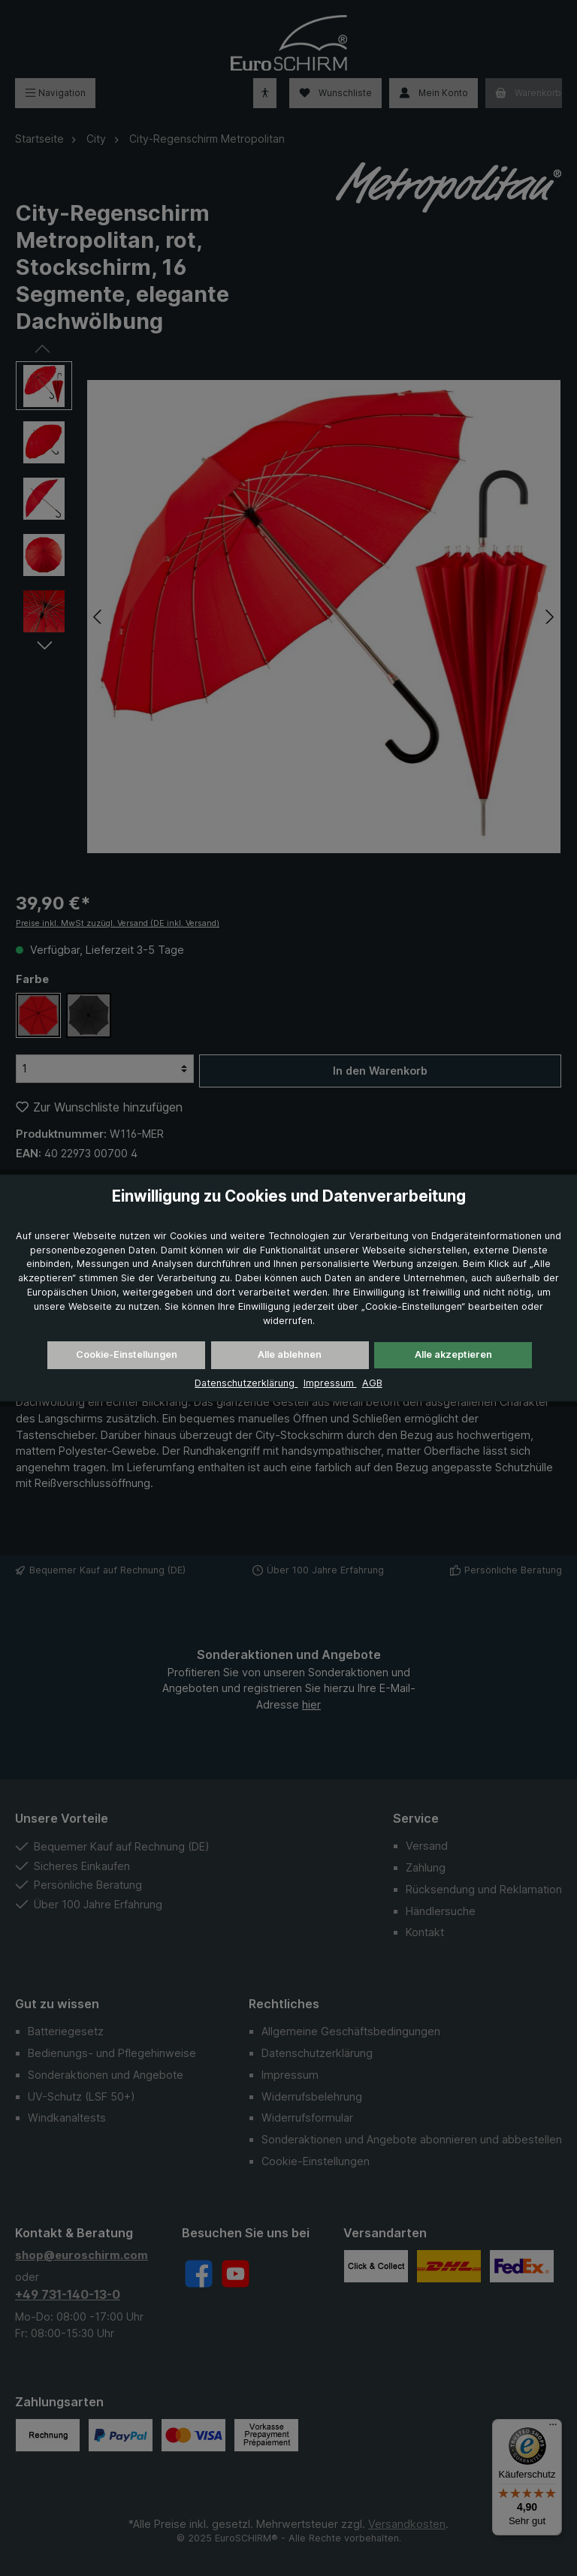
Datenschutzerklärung (246, 1383)
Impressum (330, 1383)
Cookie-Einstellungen (126, 1354)
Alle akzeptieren (453, 1354)
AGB (372, 1383)
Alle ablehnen (290, 1354)
